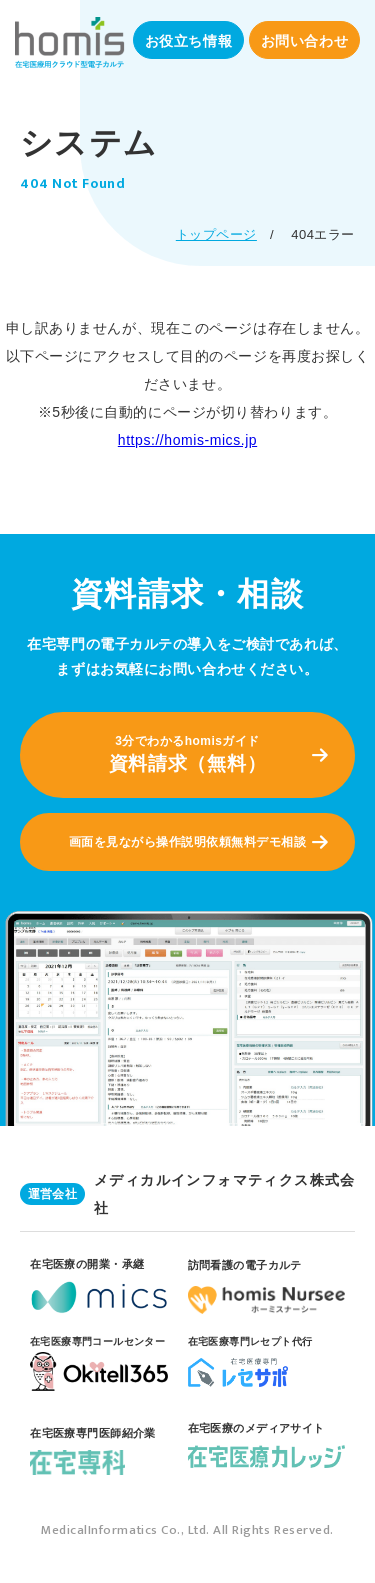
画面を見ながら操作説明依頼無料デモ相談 (187, 842)
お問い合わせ (304, 41)
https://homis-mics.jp (187, 440)
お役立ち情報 (188, 41)
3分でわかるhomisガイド (187, 756)
